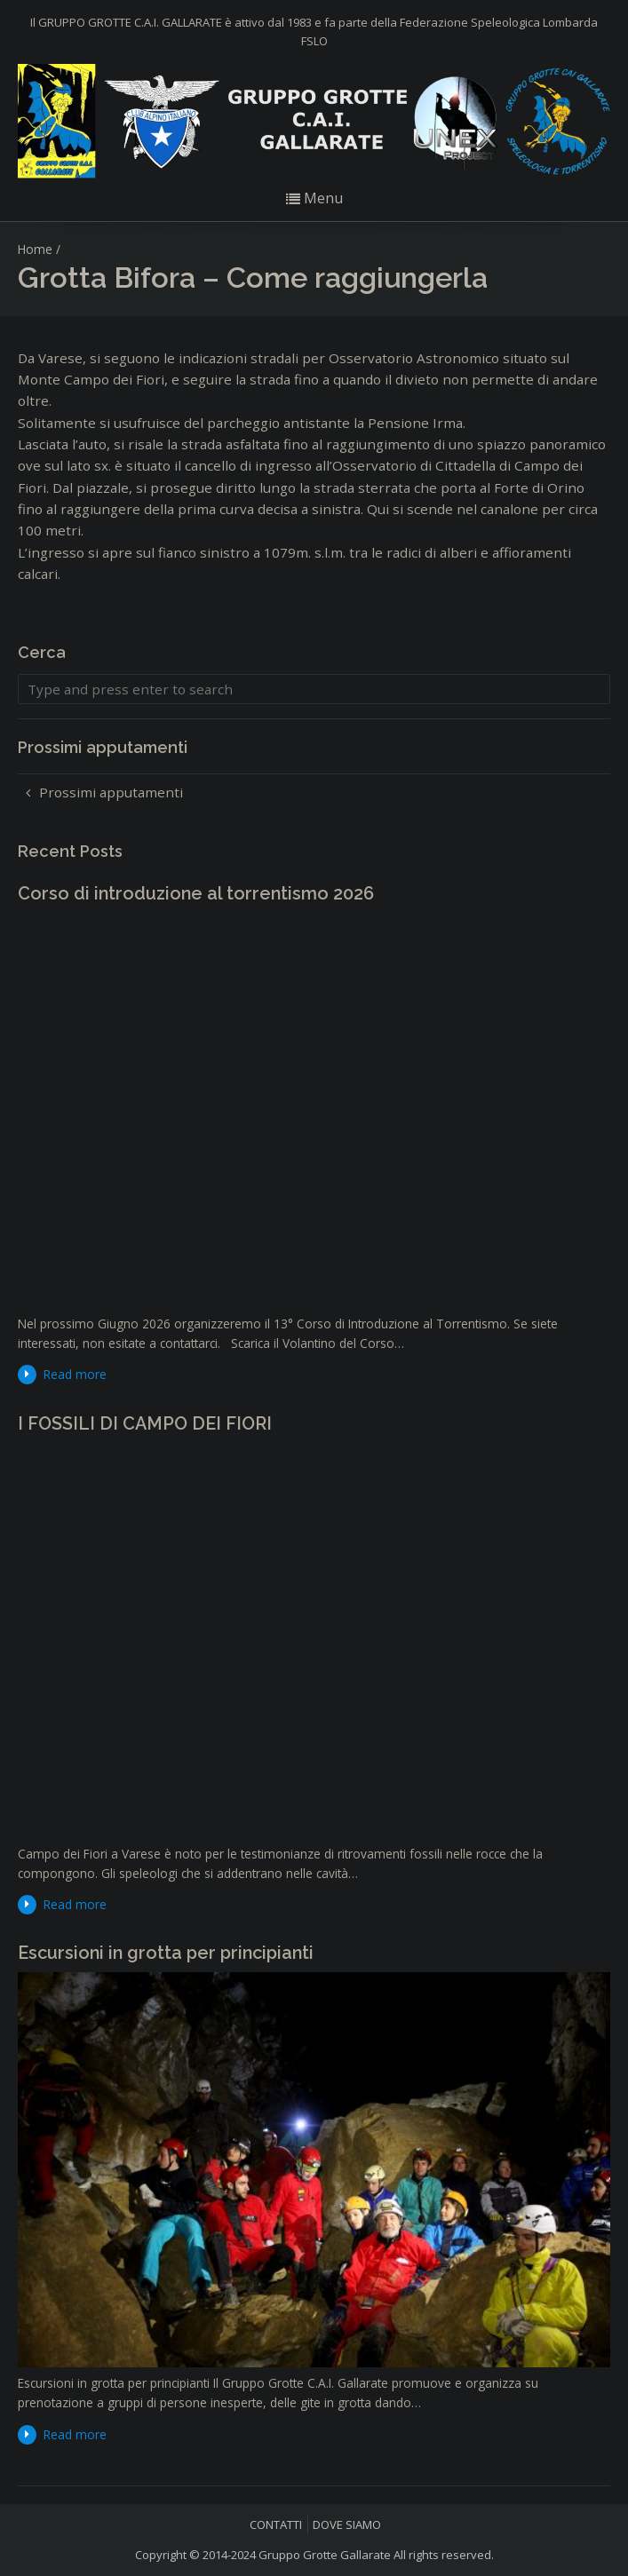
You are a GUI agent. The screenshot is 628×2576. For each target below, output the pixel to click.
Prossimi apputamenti (111, 792)
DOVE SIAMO (347, 2524)
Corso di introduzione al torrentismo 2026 (196, 893)
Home (35, 249)
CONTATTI (276, 2524)
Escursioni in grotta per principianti (166, 1952)
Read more (75, 1374)
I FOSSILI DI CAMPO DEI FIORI (145, 1423)
